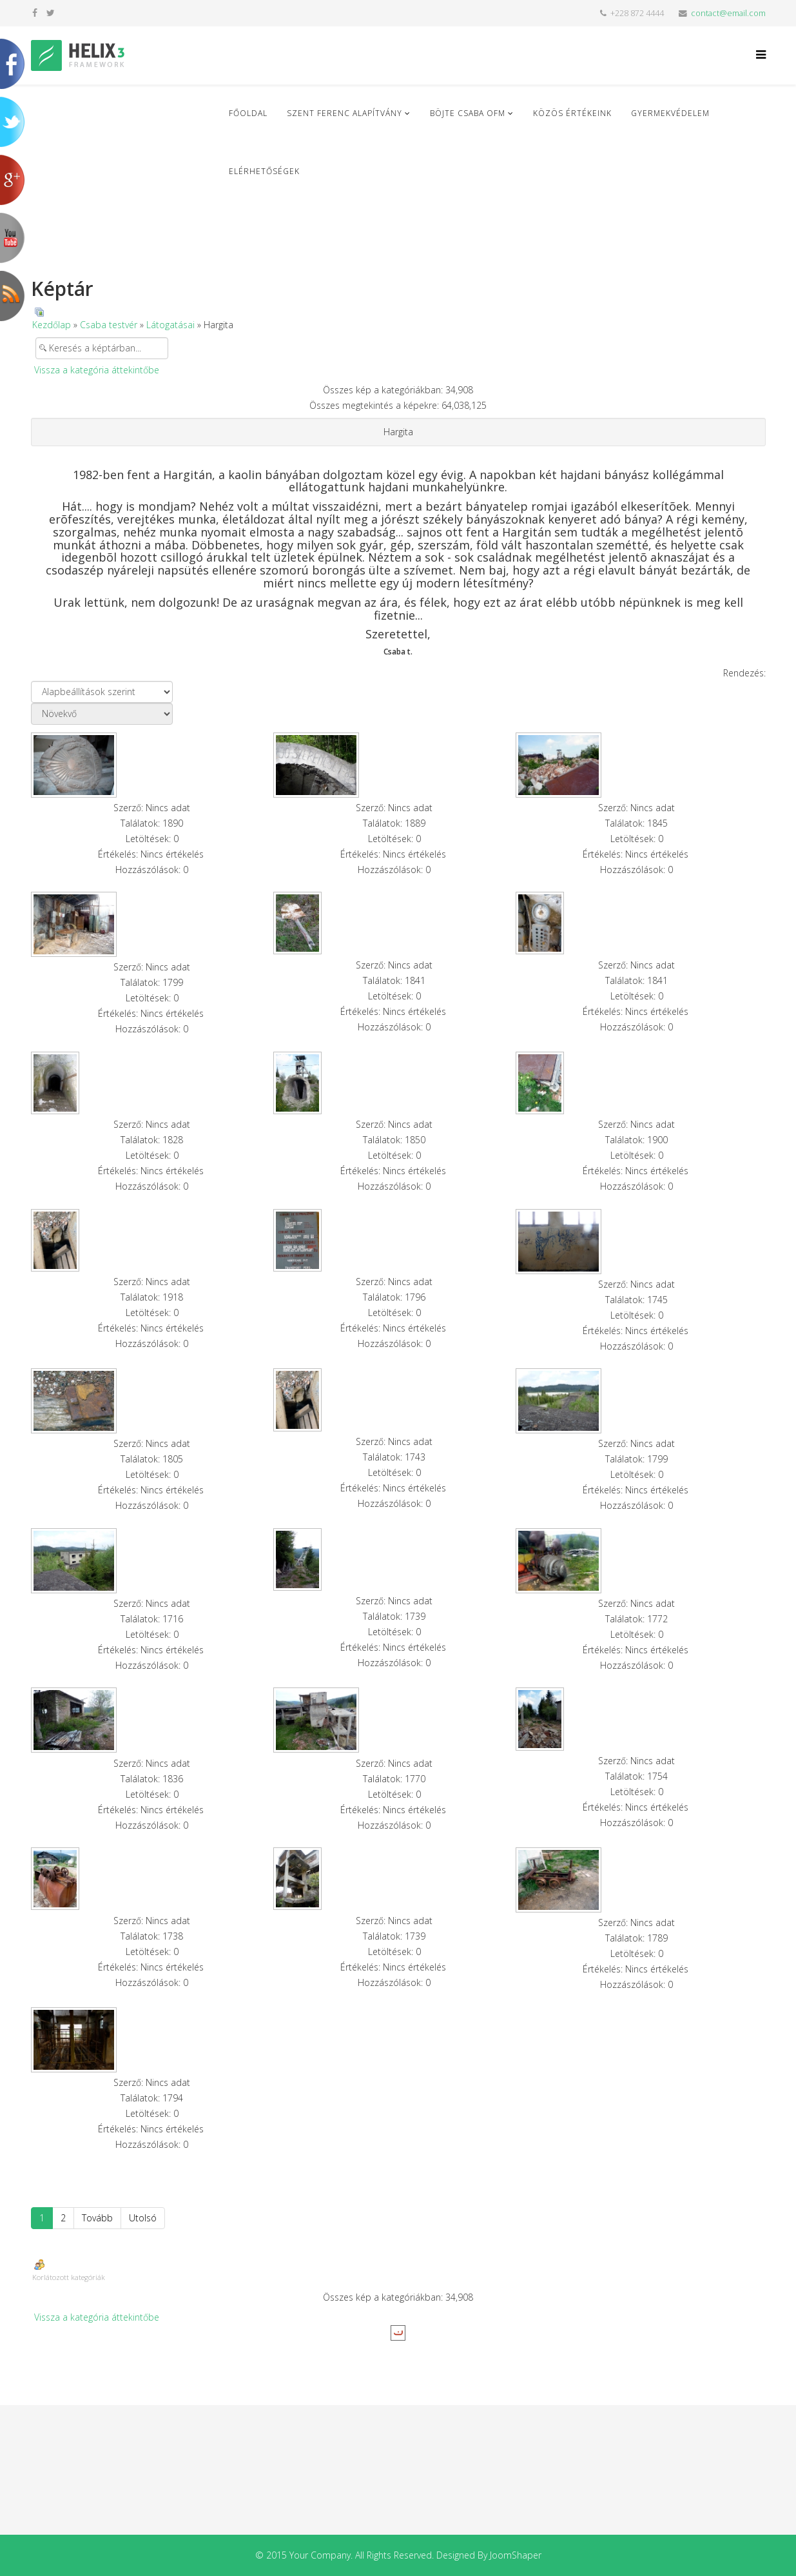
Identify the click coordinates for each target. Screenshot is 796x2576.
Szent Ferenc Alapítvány (344, 113)
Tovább (97, 2218)
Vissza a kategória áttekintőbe (96, 370)
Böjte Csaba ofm (467, 113)
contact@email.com (728, 13)
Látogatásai (170, 325)
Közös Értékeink (572, 113)
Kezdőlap (51, 325)
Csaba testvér (108, 325)
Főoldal (248, 113)
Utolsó (143, 2218)
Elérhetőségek (264, 171)
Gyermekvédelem (670, 113)
